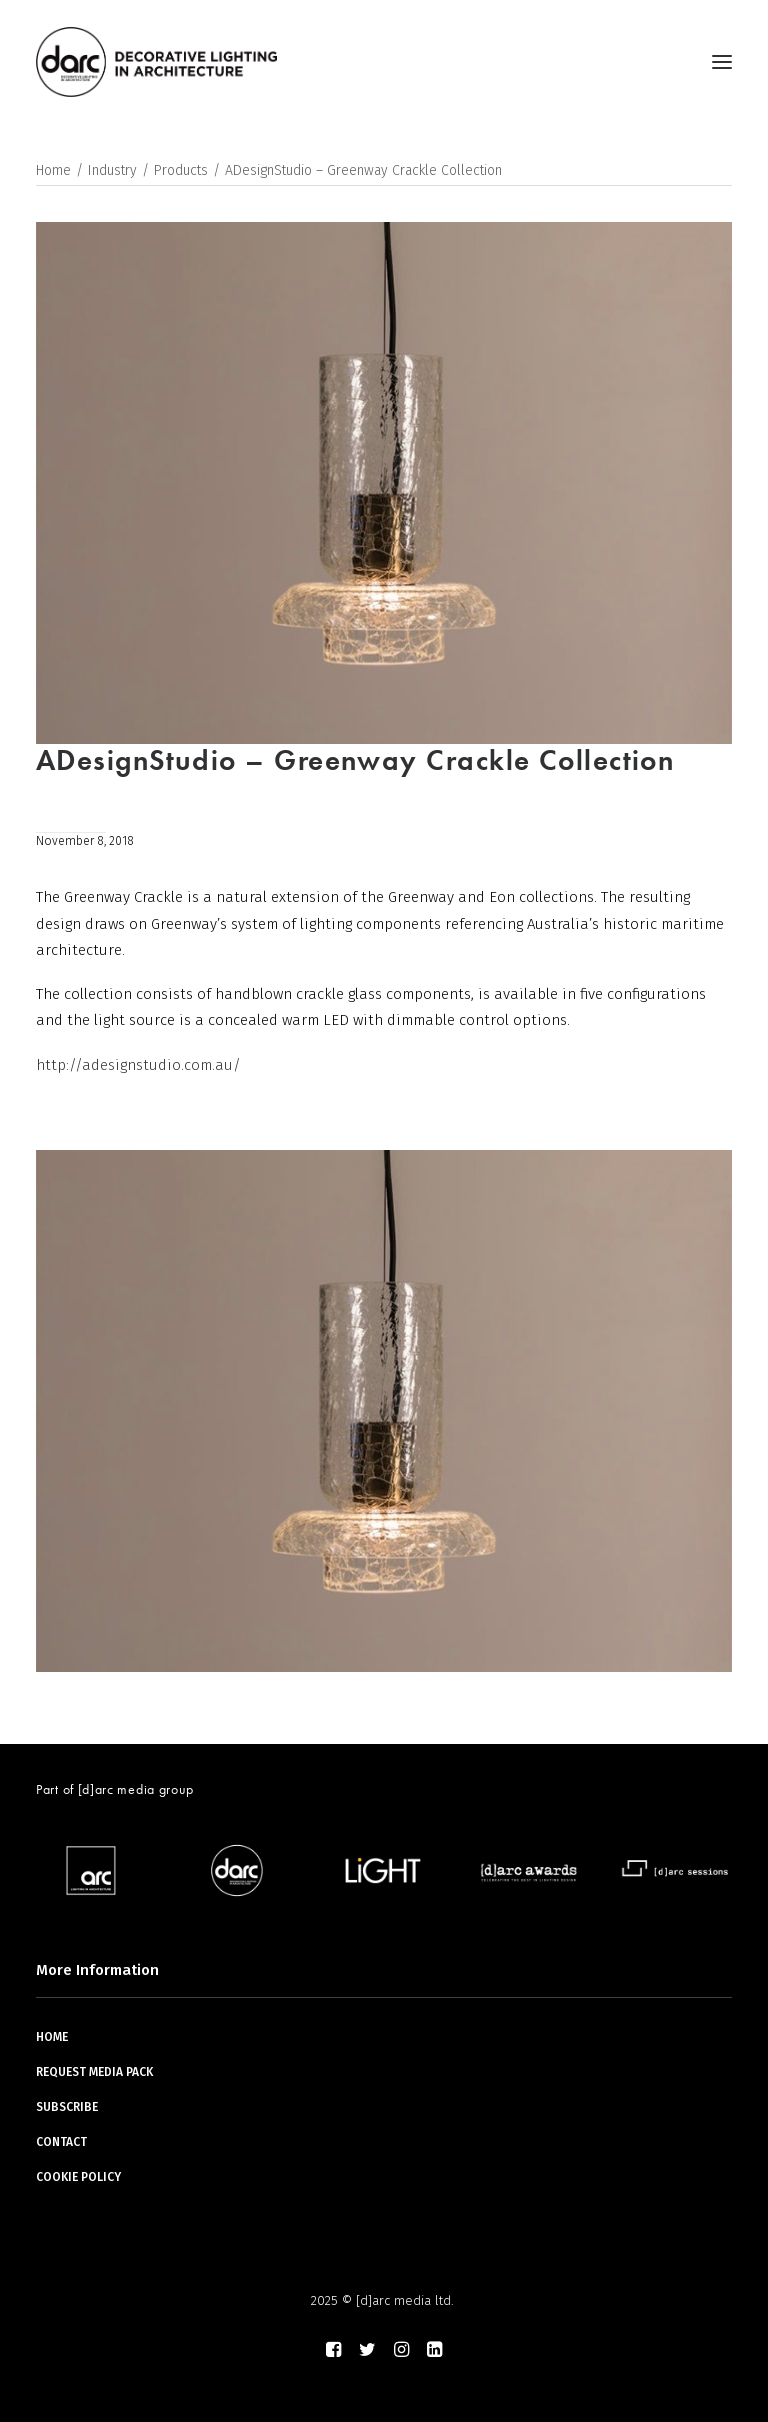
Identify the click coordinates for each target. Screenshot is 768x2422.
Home (53, 170)
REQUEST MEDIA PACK (94, 2072)
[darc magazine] (156, 62)
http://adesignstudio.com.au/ (138, 1065)
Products (181, 170)
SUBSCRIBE (67, 2107)
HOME (52, 2037)
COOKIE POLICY (78, 2177)
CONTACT (61, 2142)
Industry (112, 170)
